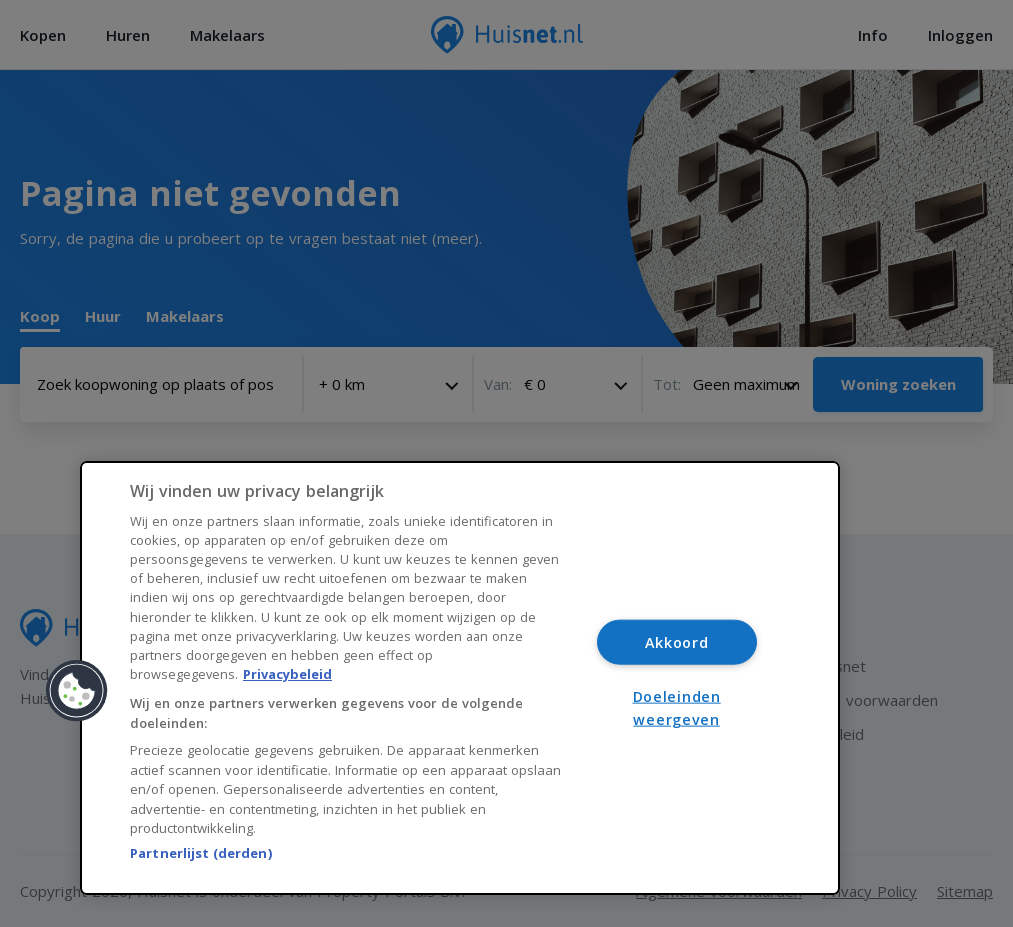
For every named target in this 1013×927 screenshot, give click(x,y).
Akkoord (677, 642)
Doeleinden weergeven (677, 707)
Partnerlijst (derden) (201, 853)
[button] (77, 691)
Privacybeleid (287, 674)
